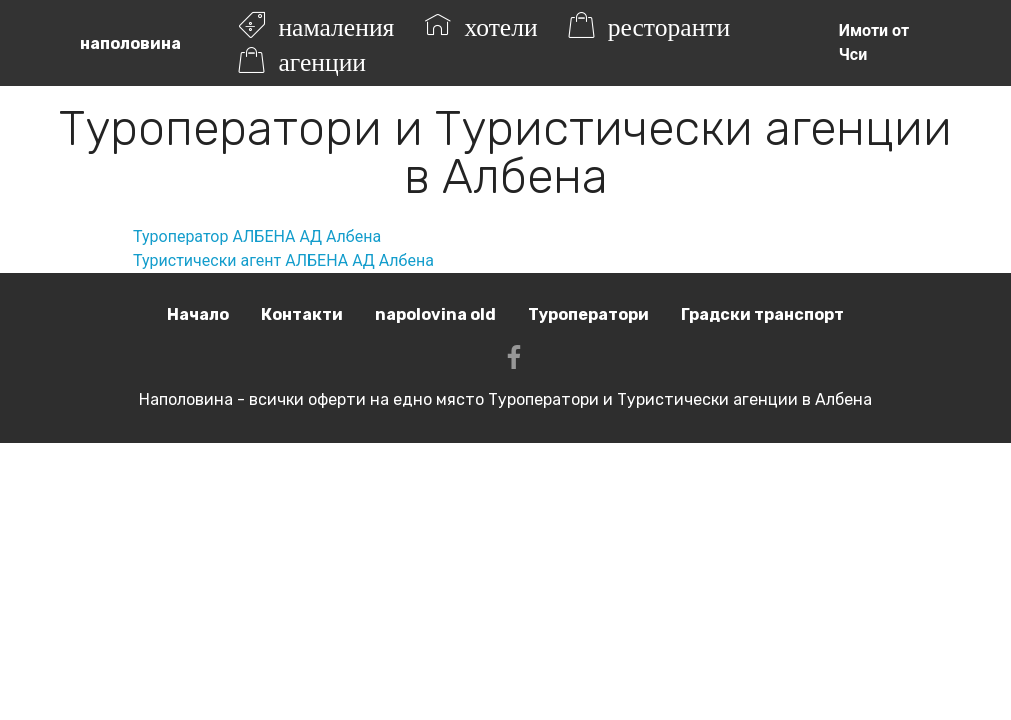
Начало (198, 314)
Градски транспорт (762, 314)
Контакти (302, 314)
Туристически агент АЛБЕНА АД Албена (283, 260)
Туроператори (588, 314)
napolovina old (435, 314)
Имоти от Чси (874, 42)
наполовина (130, 43)
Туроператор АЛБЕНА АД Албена (257, 236)
